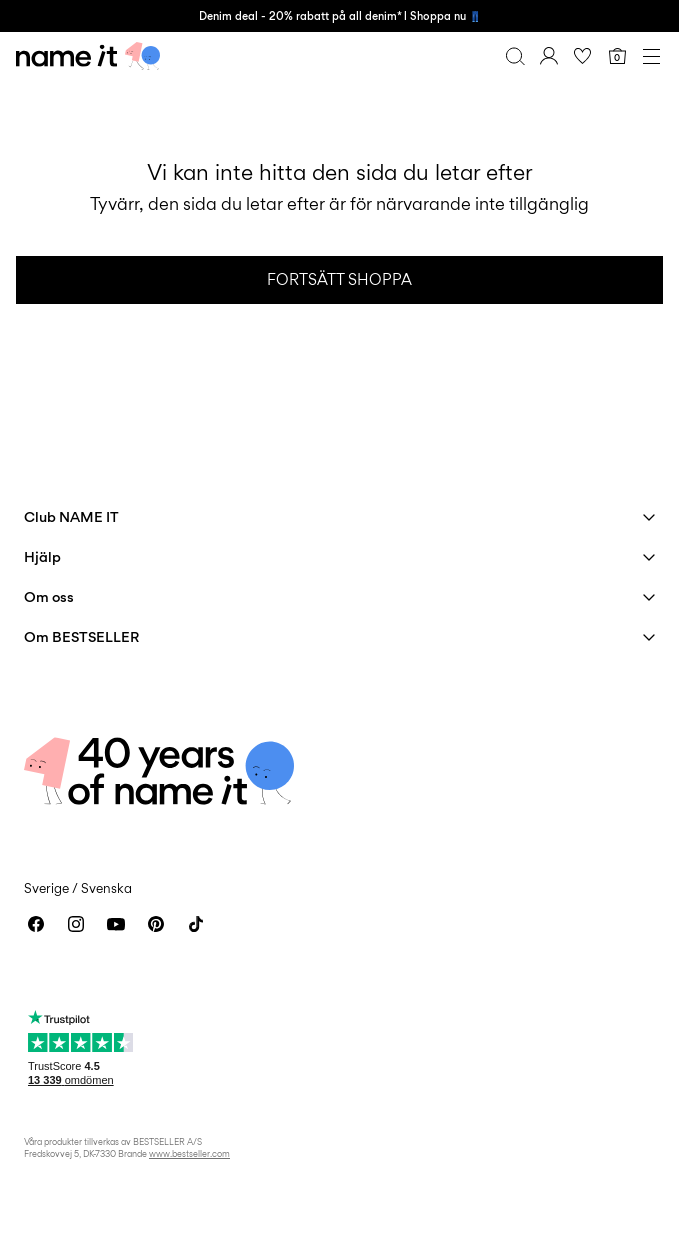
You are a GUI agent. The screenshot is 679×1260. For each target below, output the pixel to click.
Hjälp (42, 556)
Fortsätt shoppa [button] (339, 279)
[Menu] (651, 56)
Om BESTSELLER (81, 636)
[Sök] (515, 56)
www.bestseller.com (189, 1153)
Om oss (49, 596)
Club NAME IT (71, 516)
